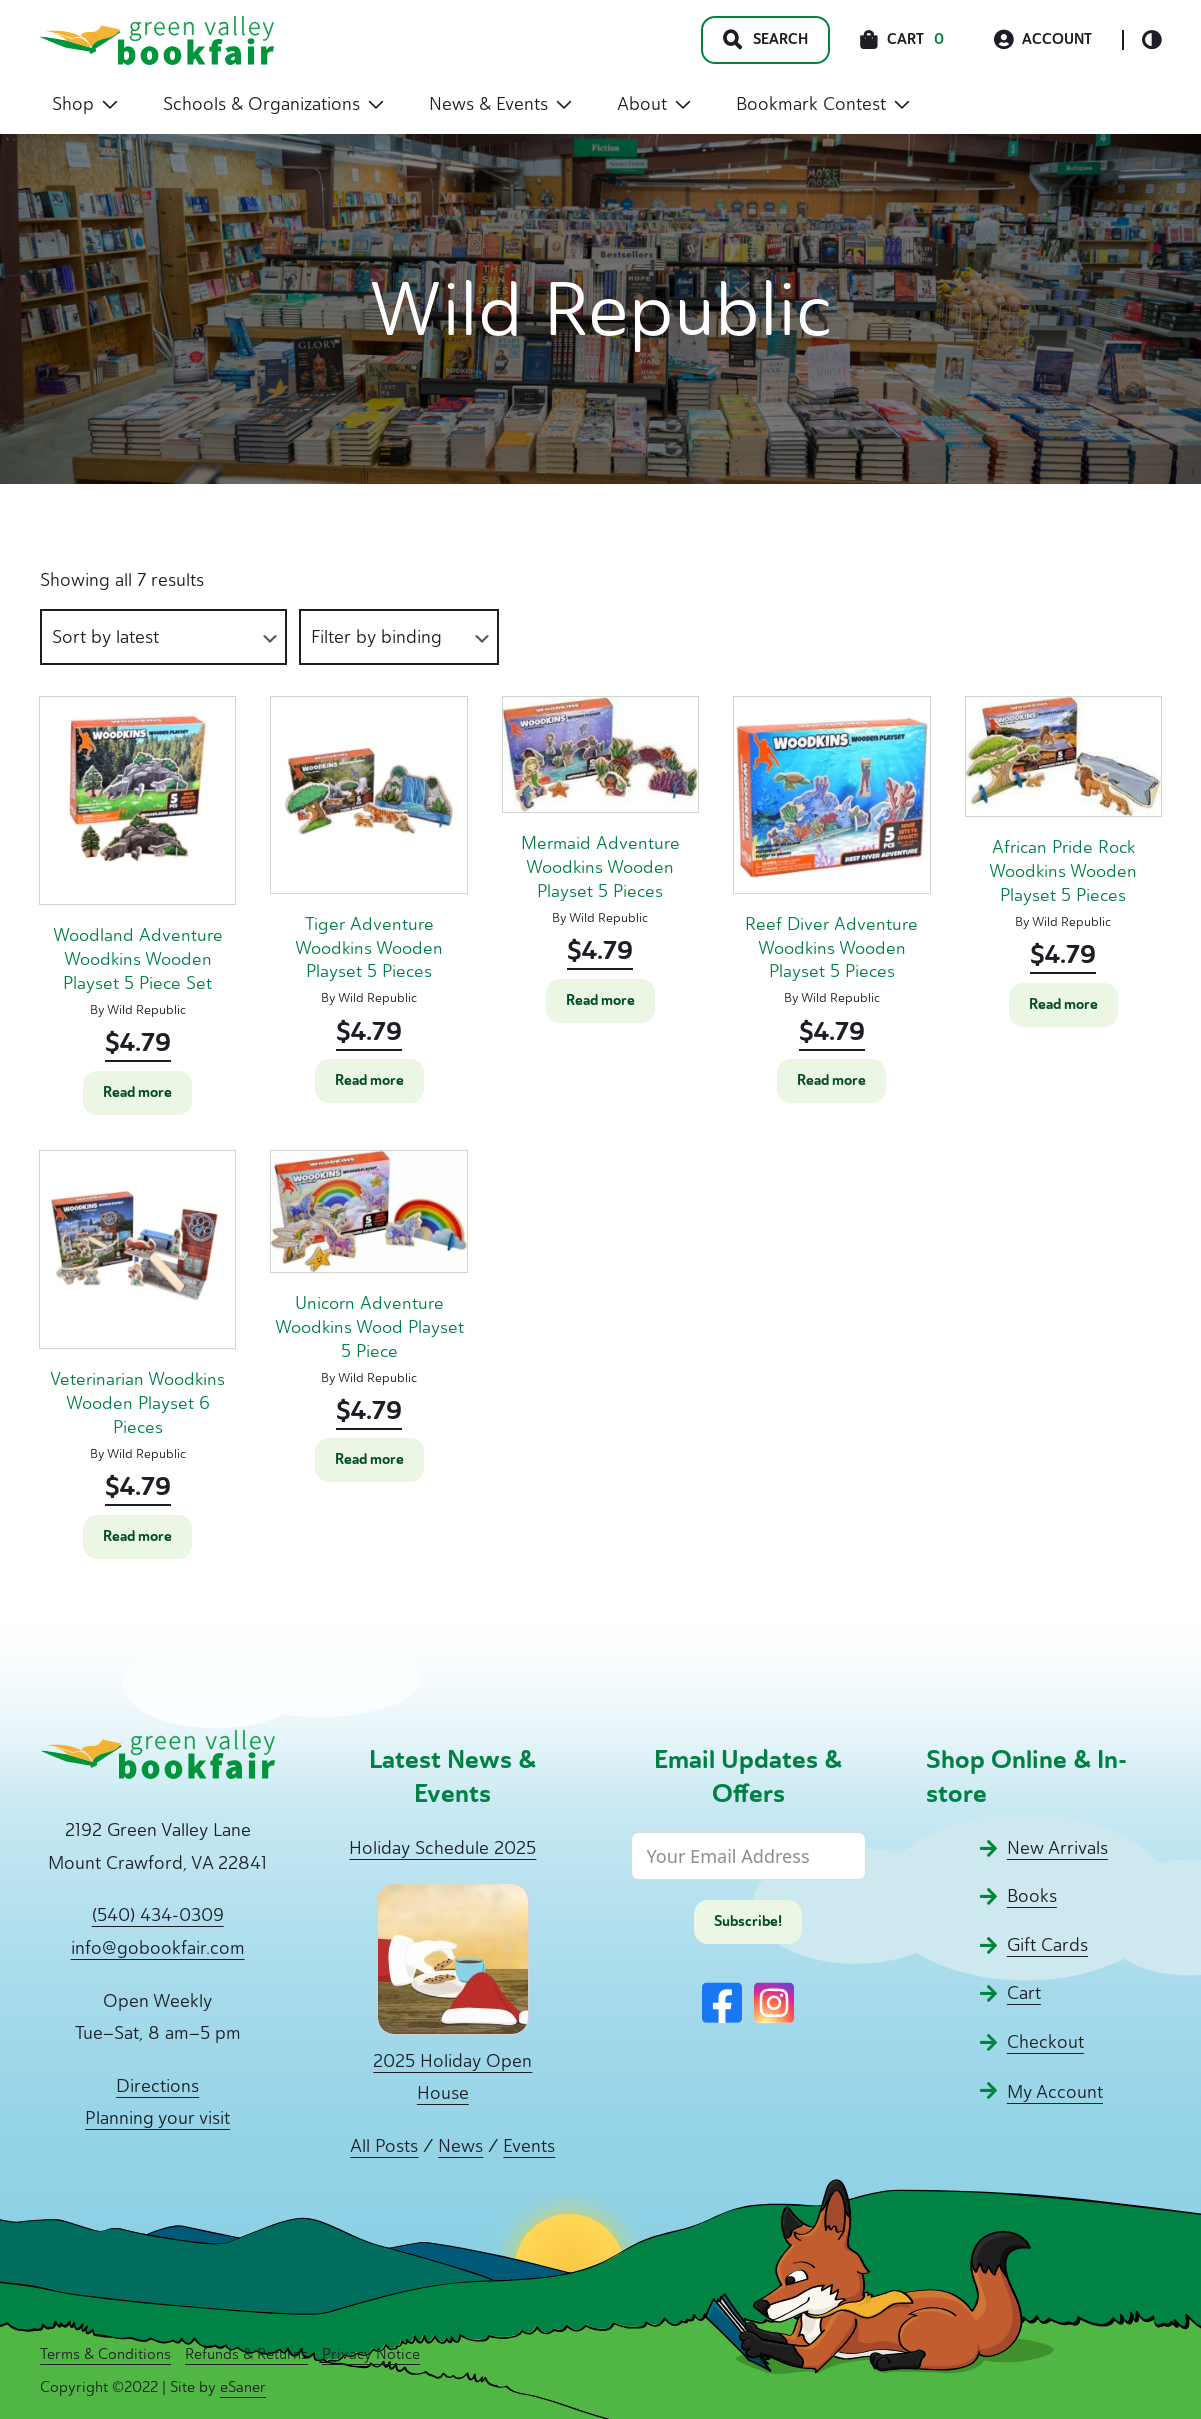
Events (529, 2146)
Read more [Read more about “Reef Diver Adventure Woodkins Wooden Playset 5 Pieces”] (831, 1080)
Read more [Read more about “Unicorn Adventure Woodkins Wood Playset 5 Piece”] (369, 1459)
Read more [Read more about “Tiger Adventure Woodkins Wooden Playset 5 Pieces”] (369, 1080)
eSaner (243, 2387)
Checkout (1045, 2042)
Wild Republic (146, 1009)
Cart (1024, 1993)
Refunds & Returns (246, 2354)
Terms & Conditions (105, 2354)
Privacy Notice (371, 2354)
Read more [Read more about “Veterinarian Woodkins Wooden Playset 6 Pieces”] (137, 1536)
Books (1032, 1896)
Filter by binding (376, 637)
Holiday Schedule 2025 (442, 1848)
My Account (1055, 2092)
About (654, 104)
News (460, 2146)
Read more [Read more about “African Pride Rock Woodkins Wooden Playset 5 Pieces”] (1063, 1004)
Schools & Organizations (273, 104)
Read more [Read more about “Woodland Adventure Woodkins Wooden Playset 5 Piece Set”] (137, 1092)
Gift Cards (1047, 1945)
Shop (85, 104)
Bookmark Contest (823, 104)
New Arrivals (1057, 1848)
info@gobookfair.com (158, 1948)
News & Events (500, 104)
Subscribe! (748, 1921)
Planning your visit (157, 2118)
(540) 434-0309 (158, 1915)
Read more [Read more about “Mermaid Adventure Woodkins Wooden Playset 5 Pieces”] (600, 1000)
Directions (157, 2086)
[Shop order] (163, 637)
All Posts (384, 2146)
